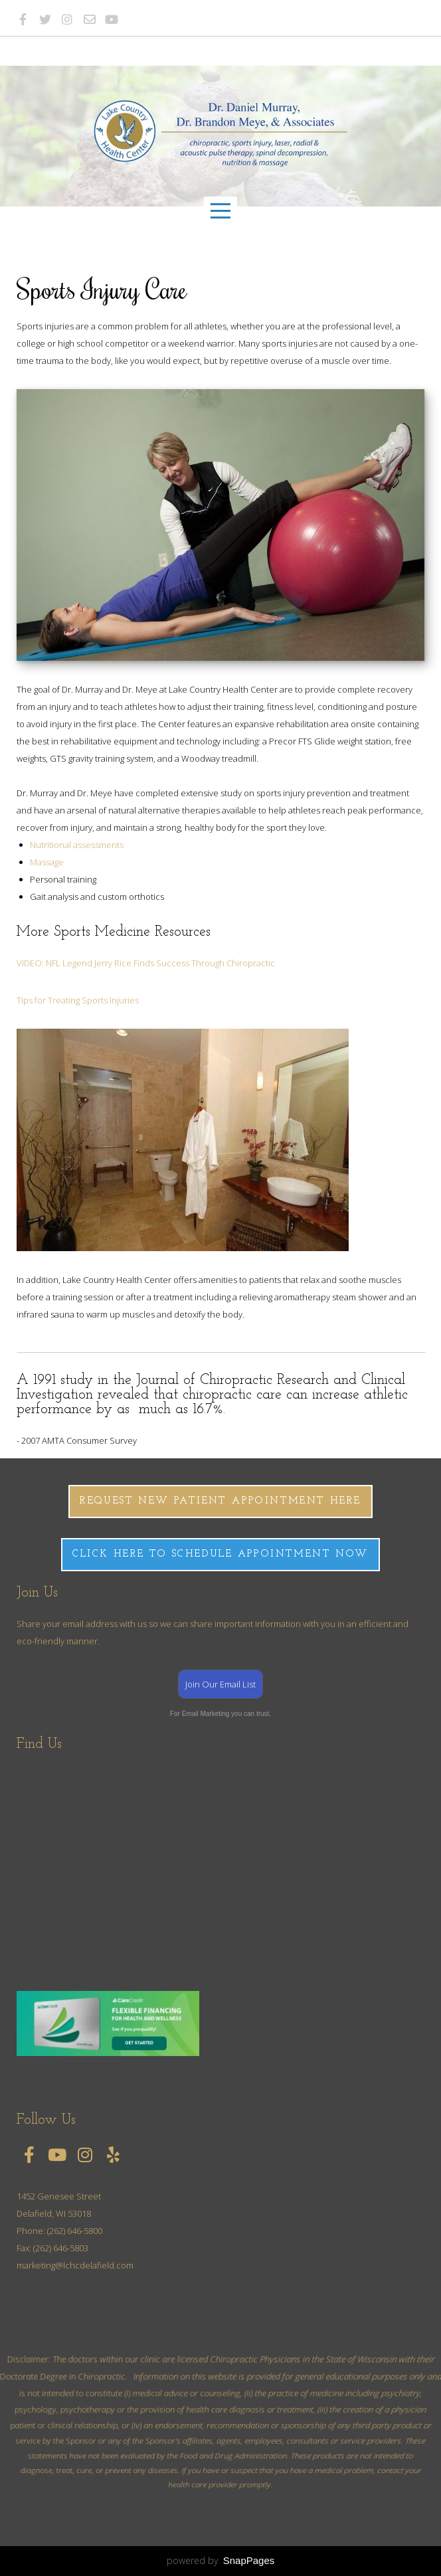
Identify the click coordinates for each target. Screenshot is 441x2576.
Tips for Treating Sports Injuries (78, 1000)
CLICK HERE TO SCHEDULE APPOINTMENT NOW (220, 1554)
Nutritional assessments (77, 845)
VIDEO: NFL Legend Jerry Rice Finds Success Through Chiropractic (146, 963)
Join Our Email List (220, 1684)
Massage (47, 862)
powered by (221, 2560)
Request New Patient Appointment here (220, 1501)
